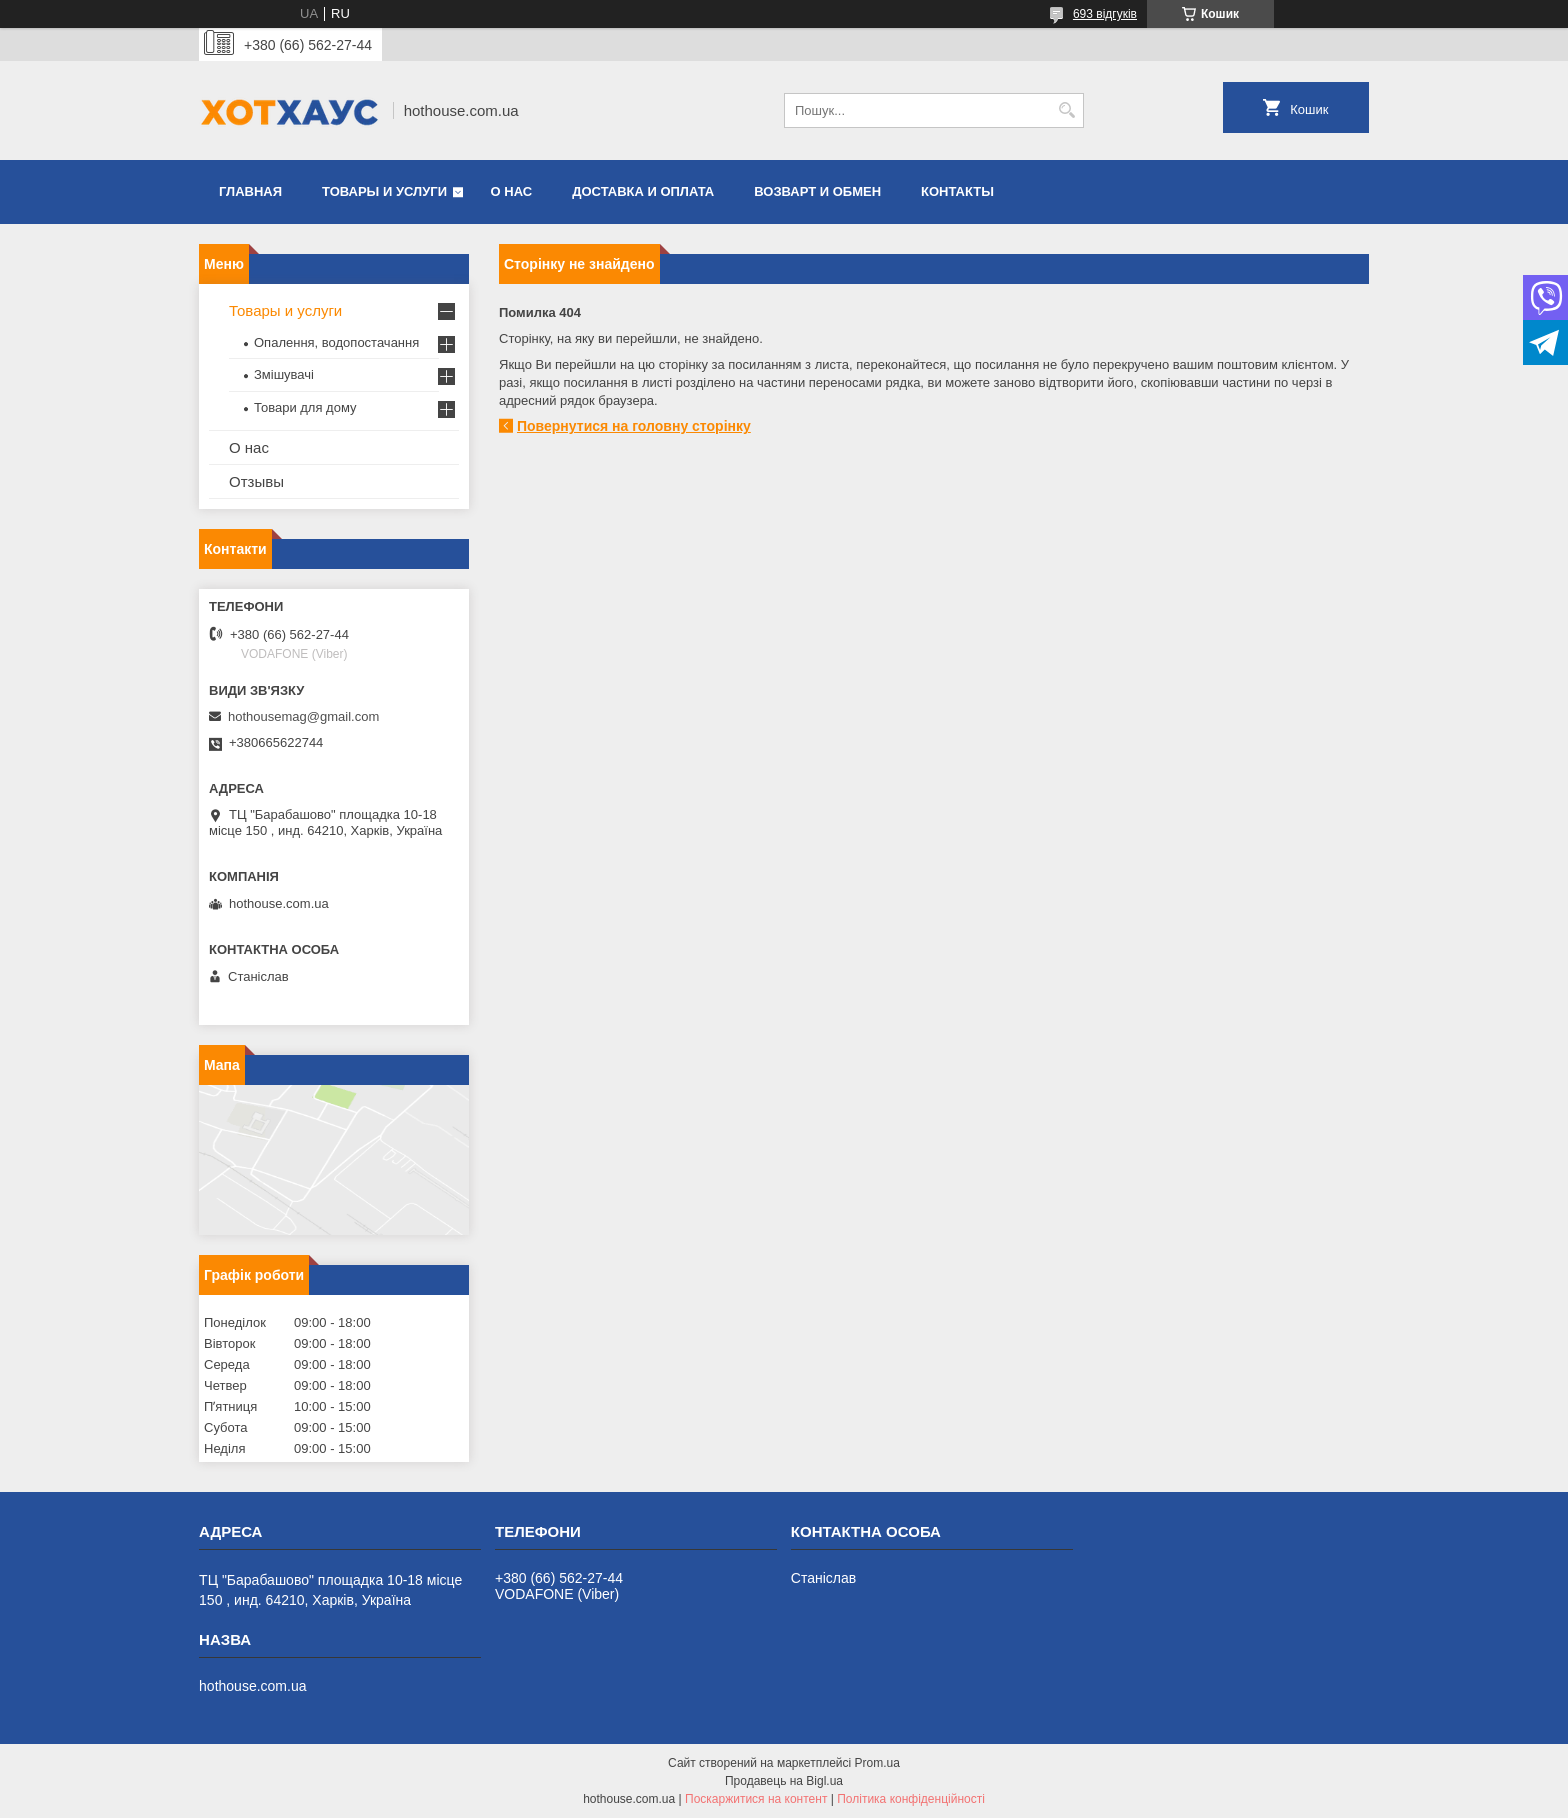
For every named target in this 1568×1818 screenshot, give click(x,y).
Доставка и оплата (643, 191)
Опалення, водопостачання (336, 342)
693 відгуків (1105, 14)
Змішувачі (284, 374)
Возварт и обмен (817, 191)
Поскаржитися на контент (756, 1799)
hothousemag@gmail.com (303, 716)
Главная (250, 191)
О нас (512, 191)
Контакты (957, 191)
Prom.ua (877, 1763)
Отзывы (256, 481)
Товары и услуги (384, 191)
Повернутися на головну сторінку (634, 426)
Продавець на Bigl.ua (784, 1781)
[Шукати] (1066, 110)
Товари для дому (305, 407)
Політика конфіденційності (911, 1799)
